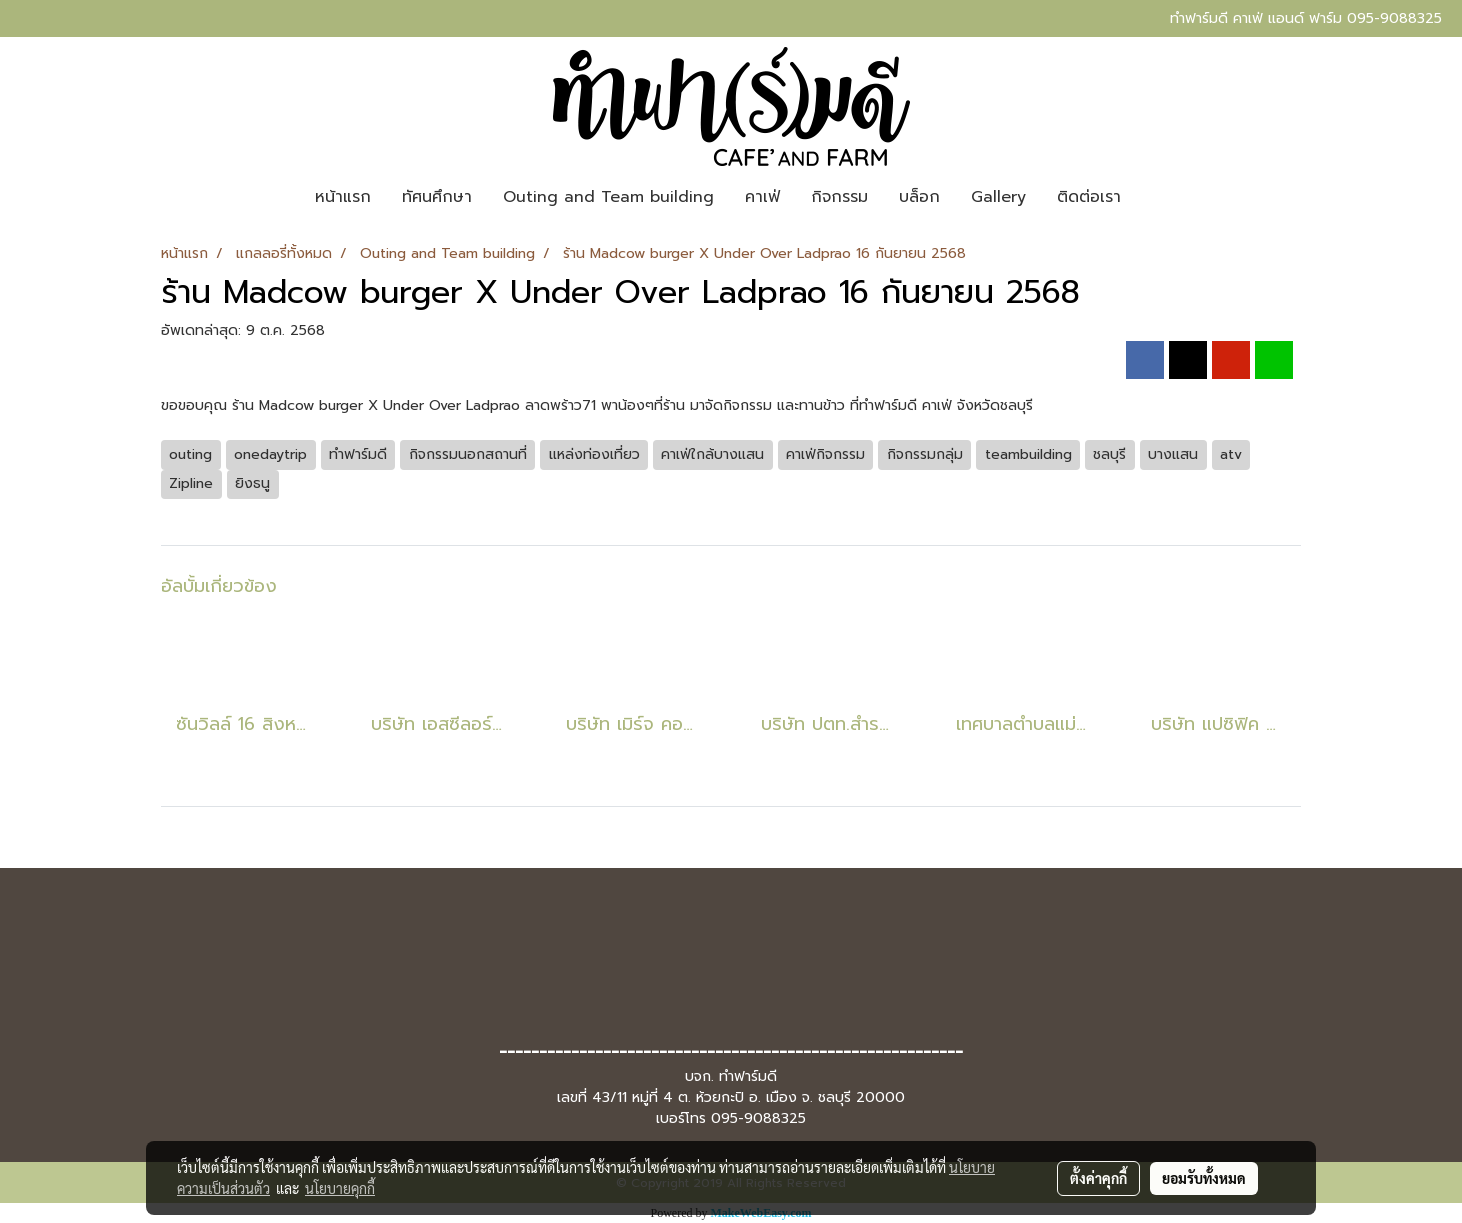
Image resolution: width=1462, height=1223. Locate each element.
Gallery (998, 197)
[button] (1154, 197)
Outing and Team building (608, 197)
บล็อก (919, 197)
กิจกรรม (839, 197)
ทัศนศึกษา (437, 197)
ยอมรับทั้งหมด (1204, 1178)
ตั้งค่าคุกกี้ (1098, 1178)
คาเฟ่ (762, 197)
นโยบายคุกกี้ (340, 1188)
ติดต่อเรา (1089, 197)
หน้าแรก (343, 197)
